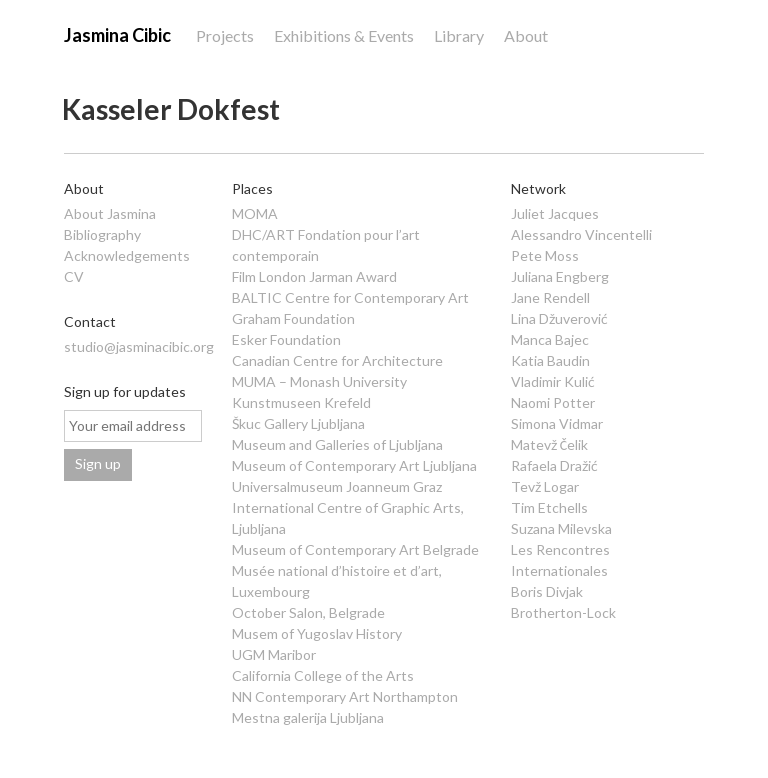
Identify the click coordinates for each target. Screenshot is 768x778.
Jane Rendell (550, 297)
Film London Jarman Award (314, 276)
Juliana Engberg (560, 276)
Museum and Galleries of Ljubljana (337, 444)
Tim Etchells (549, 507)
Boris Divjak (547, 591)
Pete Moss (545, 255)
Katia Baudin (550, 360)
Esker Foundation (286, 339)
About (526, 35)
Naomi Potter (553, 402)
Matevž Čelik (549, 444)
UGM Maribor (274, 654)
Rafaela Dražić (554, 465)
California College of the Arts (323, 675)
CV (74, 276)
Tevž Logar (545, 486)
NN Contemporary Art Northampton (345, 696)
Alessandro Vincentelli (581, 234)
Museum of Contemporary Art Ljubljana (354, 465)
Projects (225, 35)
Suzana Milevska (561, 528)
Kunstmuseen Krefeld (301, 402)
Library (459, 35)
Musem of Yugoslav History (317, 633)
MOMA (255, 213)
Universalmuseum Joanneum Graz (337, 486)
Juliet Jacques (555, 213)
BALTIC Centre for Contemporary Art (350, 297)
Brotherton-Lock (563, 612)
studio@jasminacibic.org (139, 346)
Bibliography (102, 234)
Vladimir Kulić (553, 381)
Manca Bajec (550, 339)
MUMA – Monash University (319, 381)
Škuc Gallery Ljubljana (298, 423)
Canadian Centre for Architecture (337, 360)
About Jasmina (110, 213)
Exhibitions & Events (344, 35)
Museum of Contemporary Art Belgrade (355, 549)
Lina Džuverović (559, 318)
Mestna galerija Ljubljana (308, 717)
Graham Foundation (293, 318)
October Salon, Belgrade (308, 612)
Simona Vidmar (557, 423)
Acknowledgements (127, 255)
